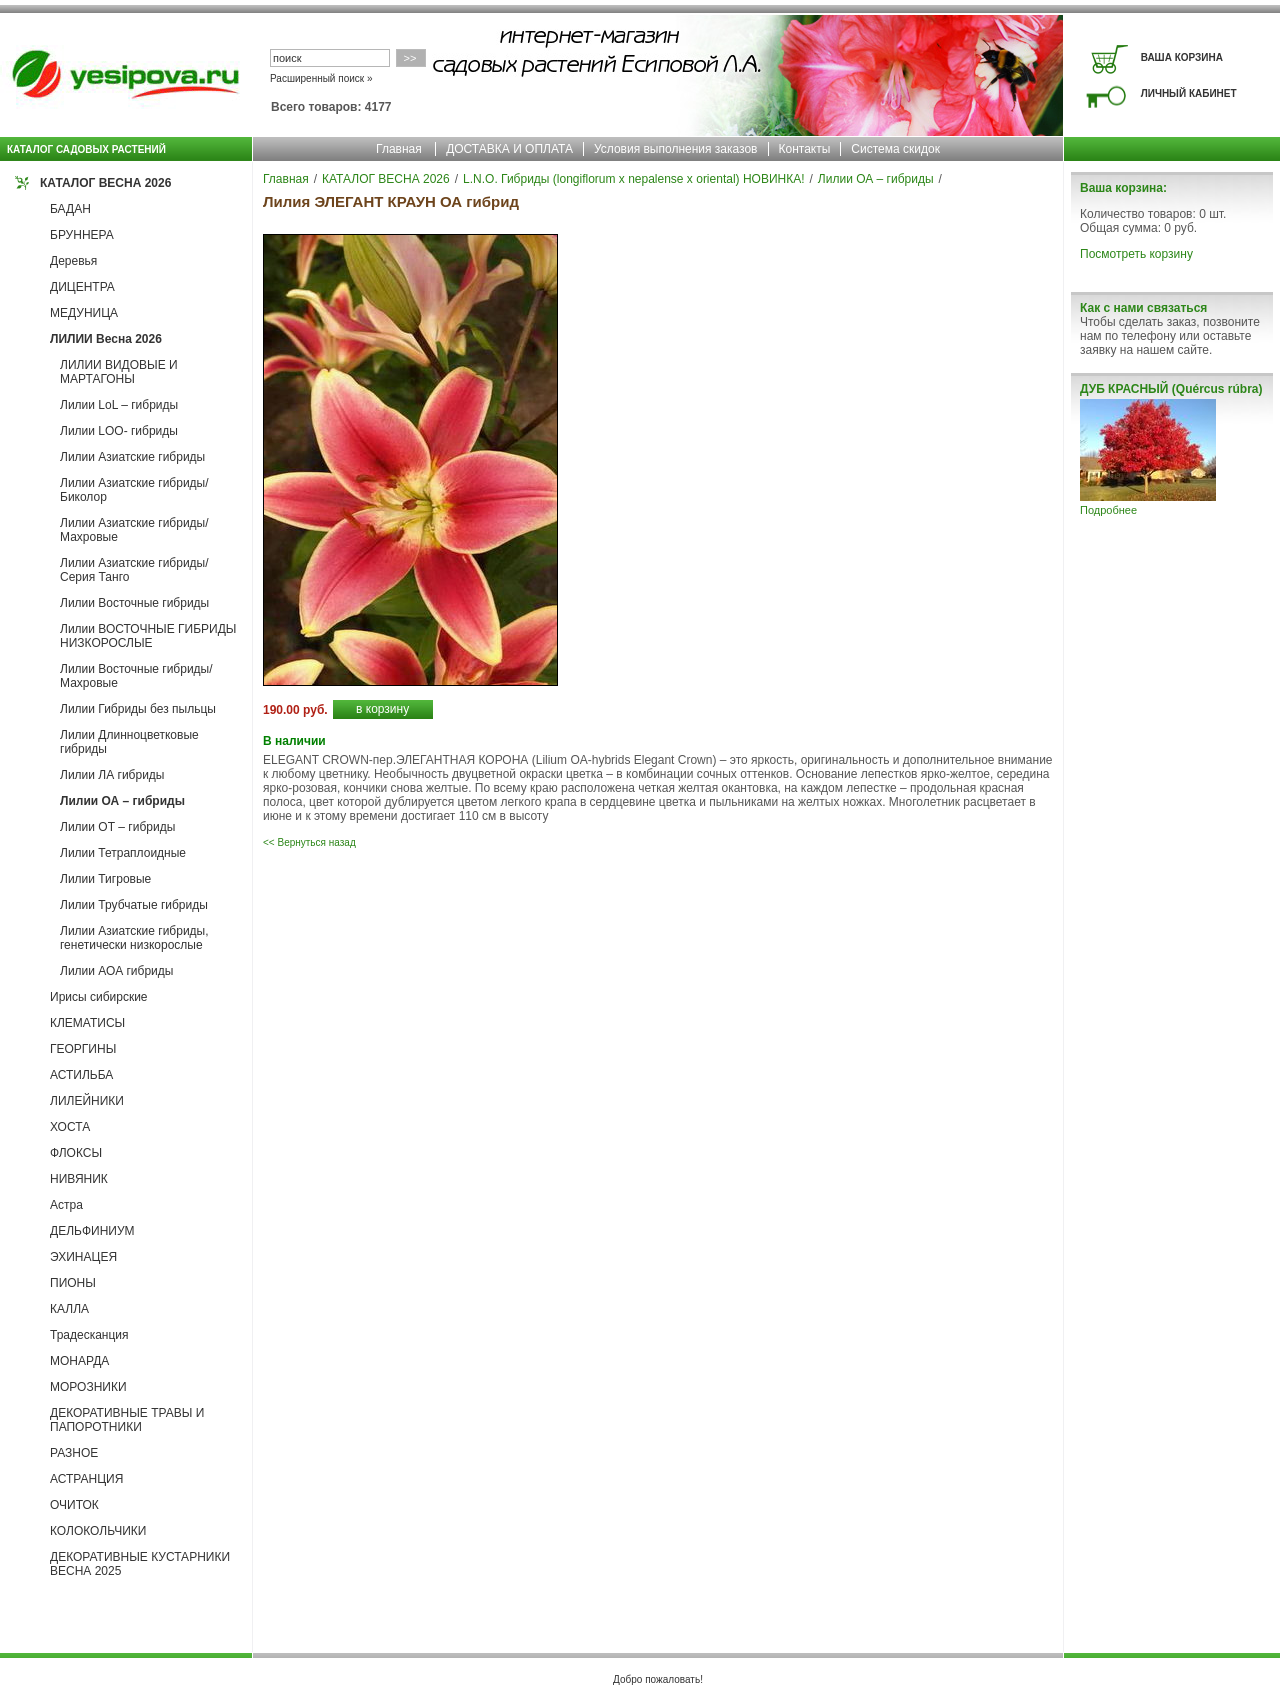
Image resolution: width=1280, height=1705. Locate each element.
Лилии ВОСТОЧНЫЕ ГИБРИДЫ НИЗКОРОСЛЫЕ (148, 636)
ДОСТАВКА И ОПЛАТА (509, 149)
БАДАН (70, 209)
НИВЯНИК (79, 1179)
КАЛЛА (69, 1309)
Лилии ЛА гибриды (112, 775)
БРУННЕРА (82, 235)
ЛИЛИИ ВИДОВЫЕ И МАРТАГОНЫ (119, 372)
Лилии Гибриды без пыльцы (138, 709)
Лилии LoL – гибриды (119, 405)
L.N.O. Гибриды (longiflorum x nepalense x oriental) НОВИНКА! (633, 179)
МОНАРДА (79, 1361)
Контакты (805, 149)
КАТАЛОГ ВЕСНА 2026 (105, 183)
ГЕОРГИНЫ (83, 1049)
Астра (66, 1205)
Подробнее (1108, 510)
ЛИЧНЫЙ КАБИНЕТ (1189, 93)
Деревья (73, 261)
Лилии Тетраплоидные (123, 853)
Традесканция (89, 1335)
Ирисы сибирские (99, 997)
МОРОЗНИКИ (88, 1387)
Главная (399, 149)
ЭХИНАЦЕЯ (83, 1257)
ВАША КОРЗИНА (1182, 57)
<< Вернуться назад (309, 842)
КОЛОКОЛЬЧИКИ (98, 1531)
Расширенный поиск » (321, 78)
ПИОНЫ (73, 1283)
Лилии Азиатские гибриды (132, 457)
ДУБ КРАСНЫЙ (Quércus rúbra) (1171, 389)
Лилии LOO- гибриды (119, 431)
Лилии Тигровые (105, 879)
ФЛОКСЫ (76, 1153)
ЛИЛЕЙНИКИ (87, 1101)
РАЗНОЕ (74, 1453)
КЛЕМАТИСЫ (87, 1023)
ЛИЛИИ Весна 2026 (106, 339)
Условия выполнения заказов (676, 149)
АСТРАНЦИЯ (86, 1479)
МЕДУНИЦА (84, 313)
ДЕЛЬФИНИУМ (92, 1231)
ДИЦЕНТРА (82, 287)
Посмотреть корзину (1136, 254)
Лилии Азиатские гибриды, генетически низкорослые (134, 938)
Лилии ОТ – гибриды (117, 827)
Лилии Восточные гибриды (134, 603)
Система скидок (895, 149)
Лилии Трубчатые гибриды (134, 905)
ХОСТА (70, 1127)
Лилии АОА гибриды (116, 971)
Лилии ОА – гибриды (122, 801)
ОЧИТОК (74, 1505)
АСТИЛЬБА (81, 1075)
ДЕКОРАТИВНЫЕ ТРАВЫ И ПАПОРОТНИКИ (127, 1420)
